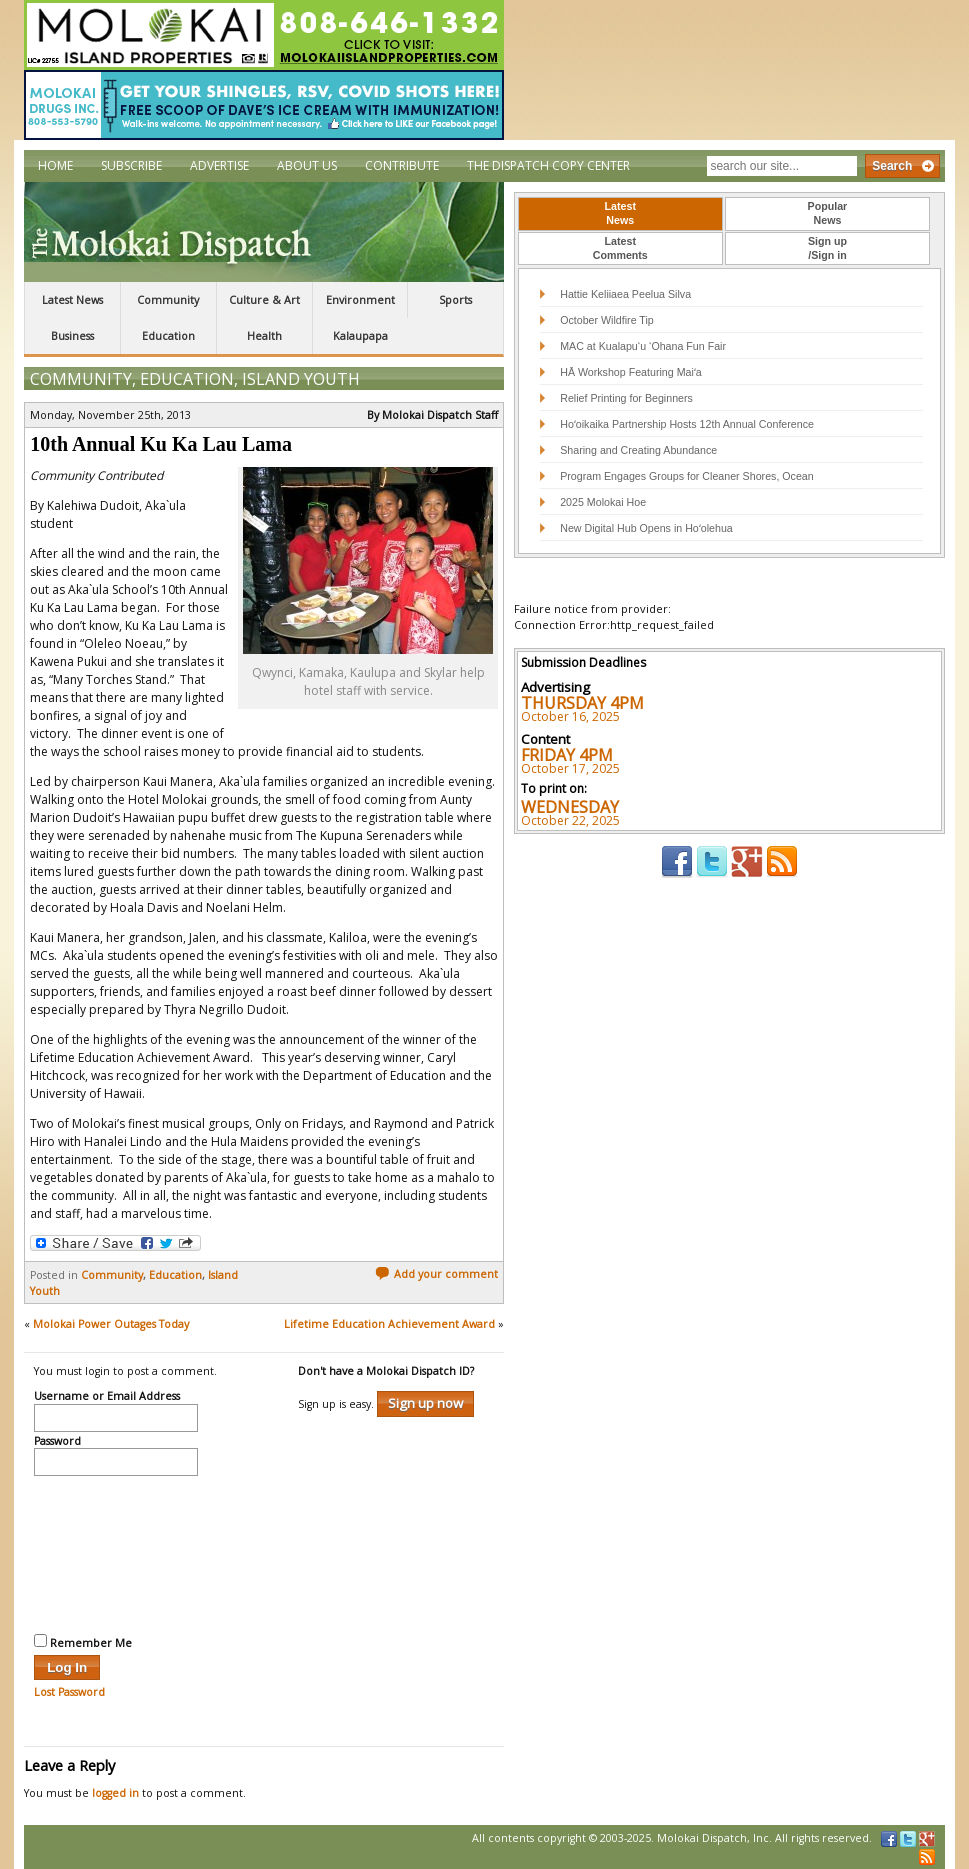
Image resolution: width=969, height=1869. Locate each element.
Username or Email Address (107, 1397)
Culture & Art (264, 300)
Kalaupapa (360, 336)
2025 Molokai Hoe (603, 502)
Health (264, 336)
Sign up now (425, 1403)
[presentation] (116, 1552)
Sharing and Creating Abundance (638, 450)
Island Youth (301, 379)
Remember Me (83, 1642)
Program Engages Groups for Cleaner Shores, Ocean (687, 476)
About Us (307, 165)
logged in (115, 1793)
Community (168, 300)
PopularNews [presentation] (828, 213)
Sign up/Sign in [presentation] (827, 248)
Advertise (219, 165)
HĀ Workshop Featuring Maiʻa (631, 372)
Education (168, 336)
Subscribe (131, 165)
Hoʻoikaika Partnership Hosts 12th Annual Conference (687, 424)
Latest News (72, 300)
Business (72, 336)
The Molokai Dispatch (264, 232)
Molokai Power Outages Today (111, 1324)
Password (57, 1442)
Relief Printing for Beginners (628, 398)
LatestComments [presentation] (620, 248)
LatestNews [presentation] (620, 213)
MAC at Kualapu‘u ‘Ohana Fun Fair (643, 346)
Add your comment (436, 1274)
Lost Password (69, 1692)
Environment (360, 300)
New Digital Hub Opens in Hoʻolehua (646, 528)
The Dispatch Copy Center (548, 165)
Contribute (402, 165)
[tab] (620, 214)
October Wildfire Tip (607, 320)
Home (55, 165)
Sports (455, 300)
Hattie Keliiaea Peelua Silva (625, 294)
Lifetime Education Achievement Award (389, 1324)
